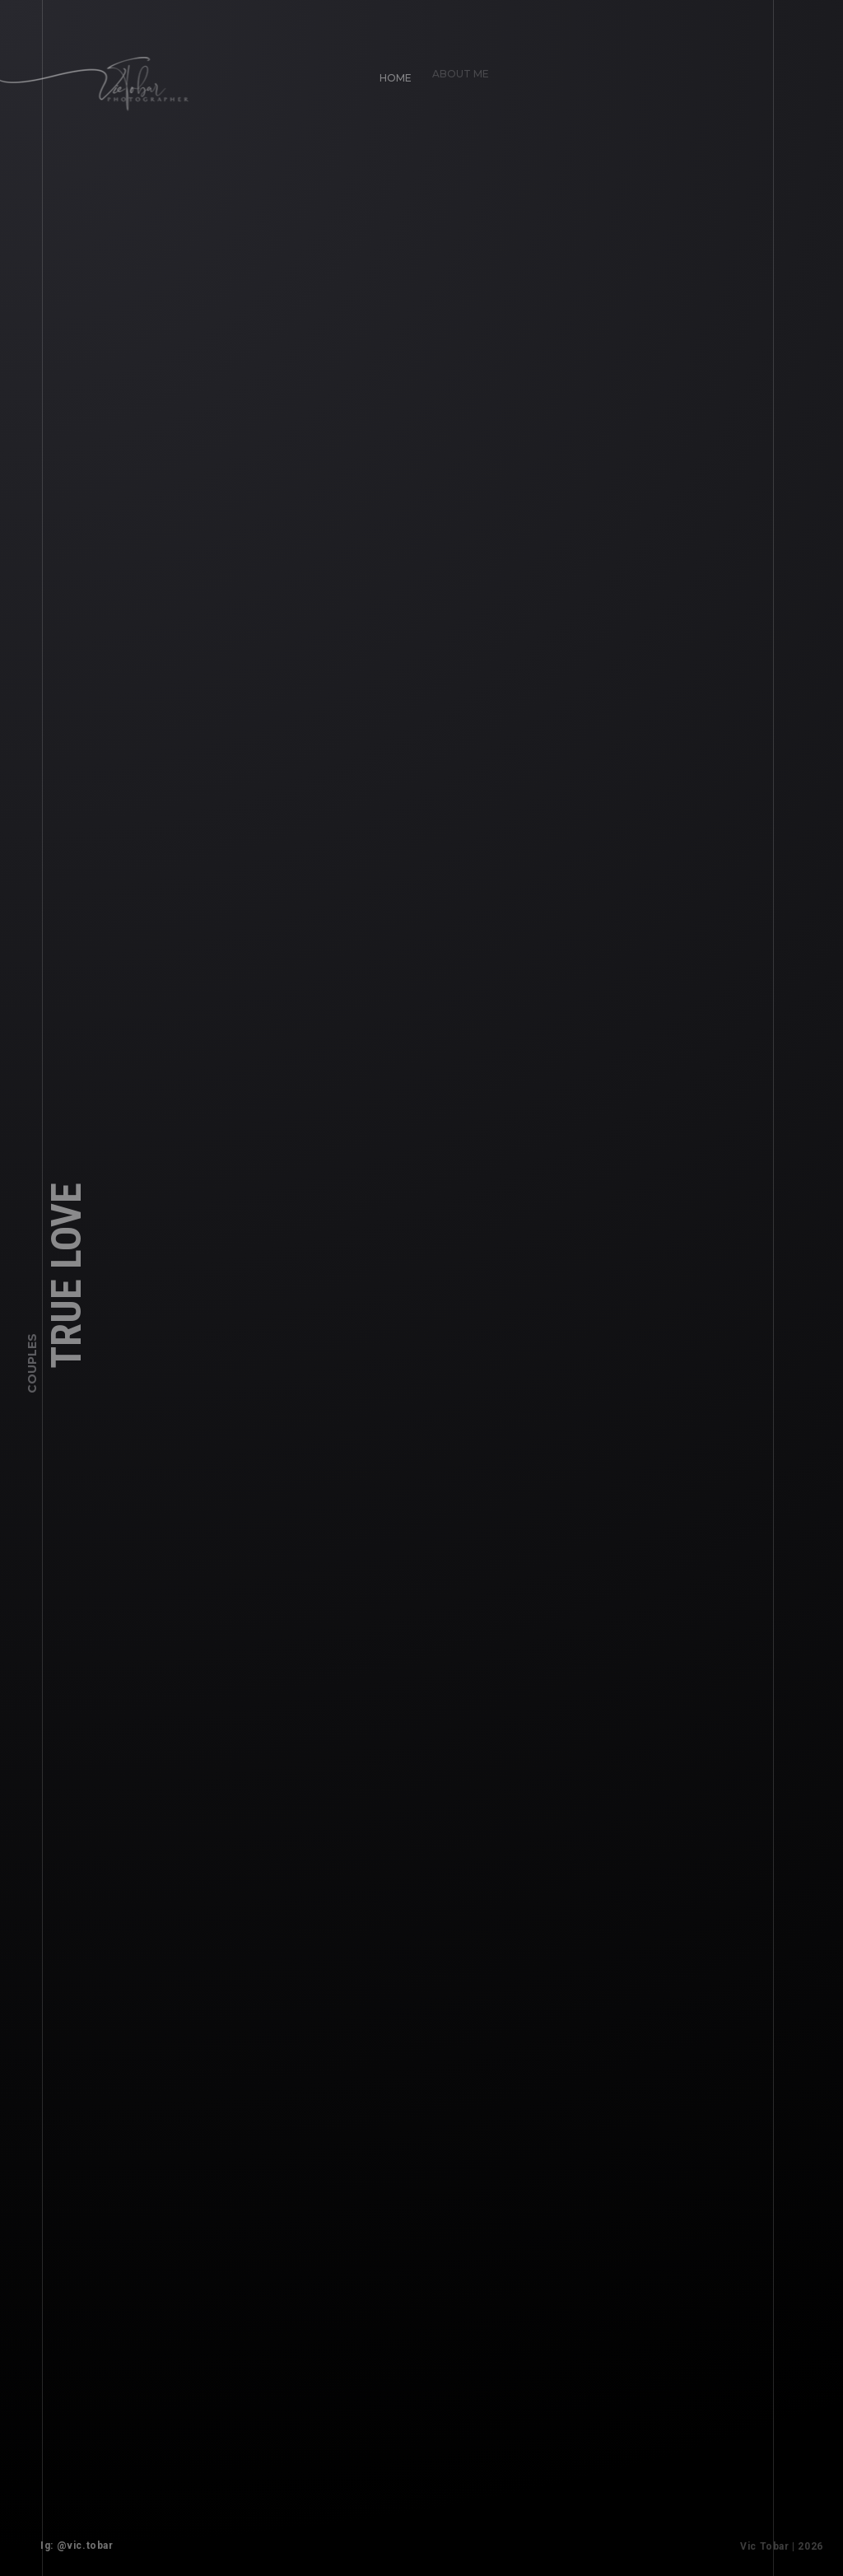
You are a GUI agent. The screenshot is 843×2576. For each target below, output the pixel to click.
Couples (32, 1368)
